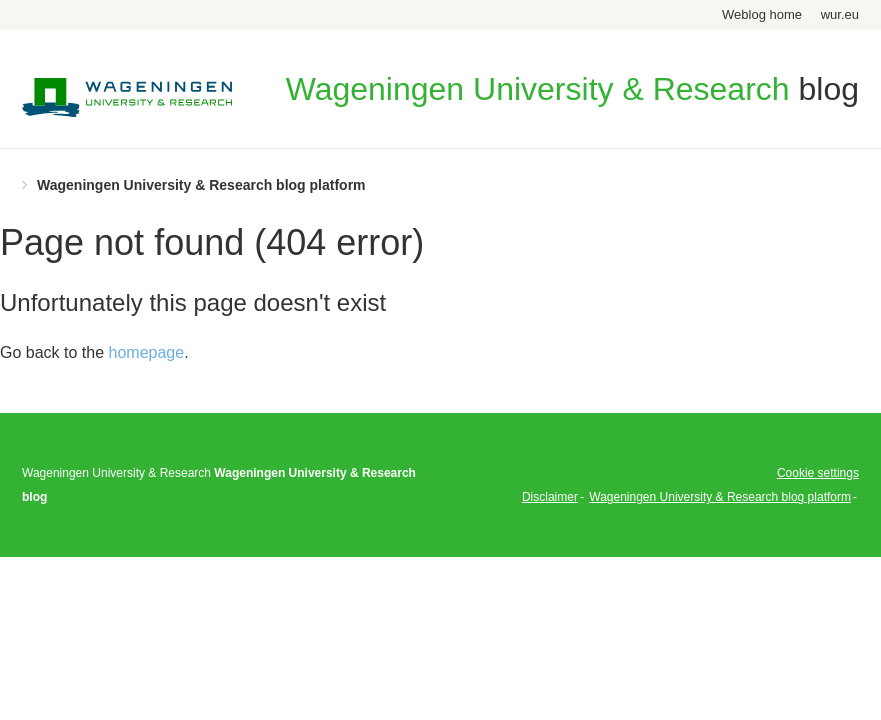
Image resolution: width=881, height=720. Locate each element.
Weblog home (762, 14)
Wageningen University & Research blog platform (201, 185)
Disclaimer (550, 497)
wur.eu (840, 14)
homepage (147, 352)
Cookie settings (818, 473)
